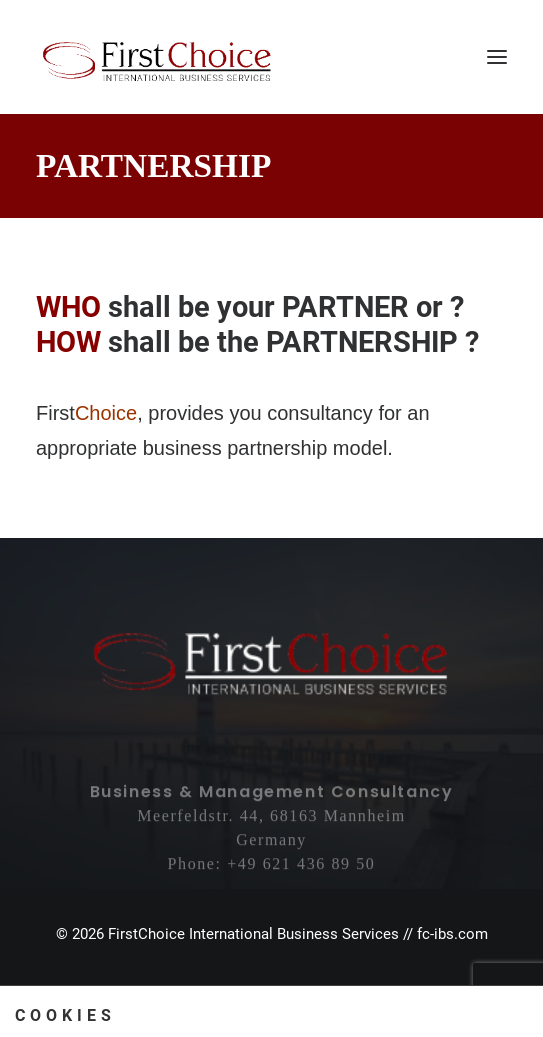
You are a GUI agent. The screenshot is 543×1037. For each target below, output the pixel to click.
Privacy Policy (304, 992)
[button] (497, 57)
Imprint (220, 992)
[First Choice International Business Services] (157, 57)
